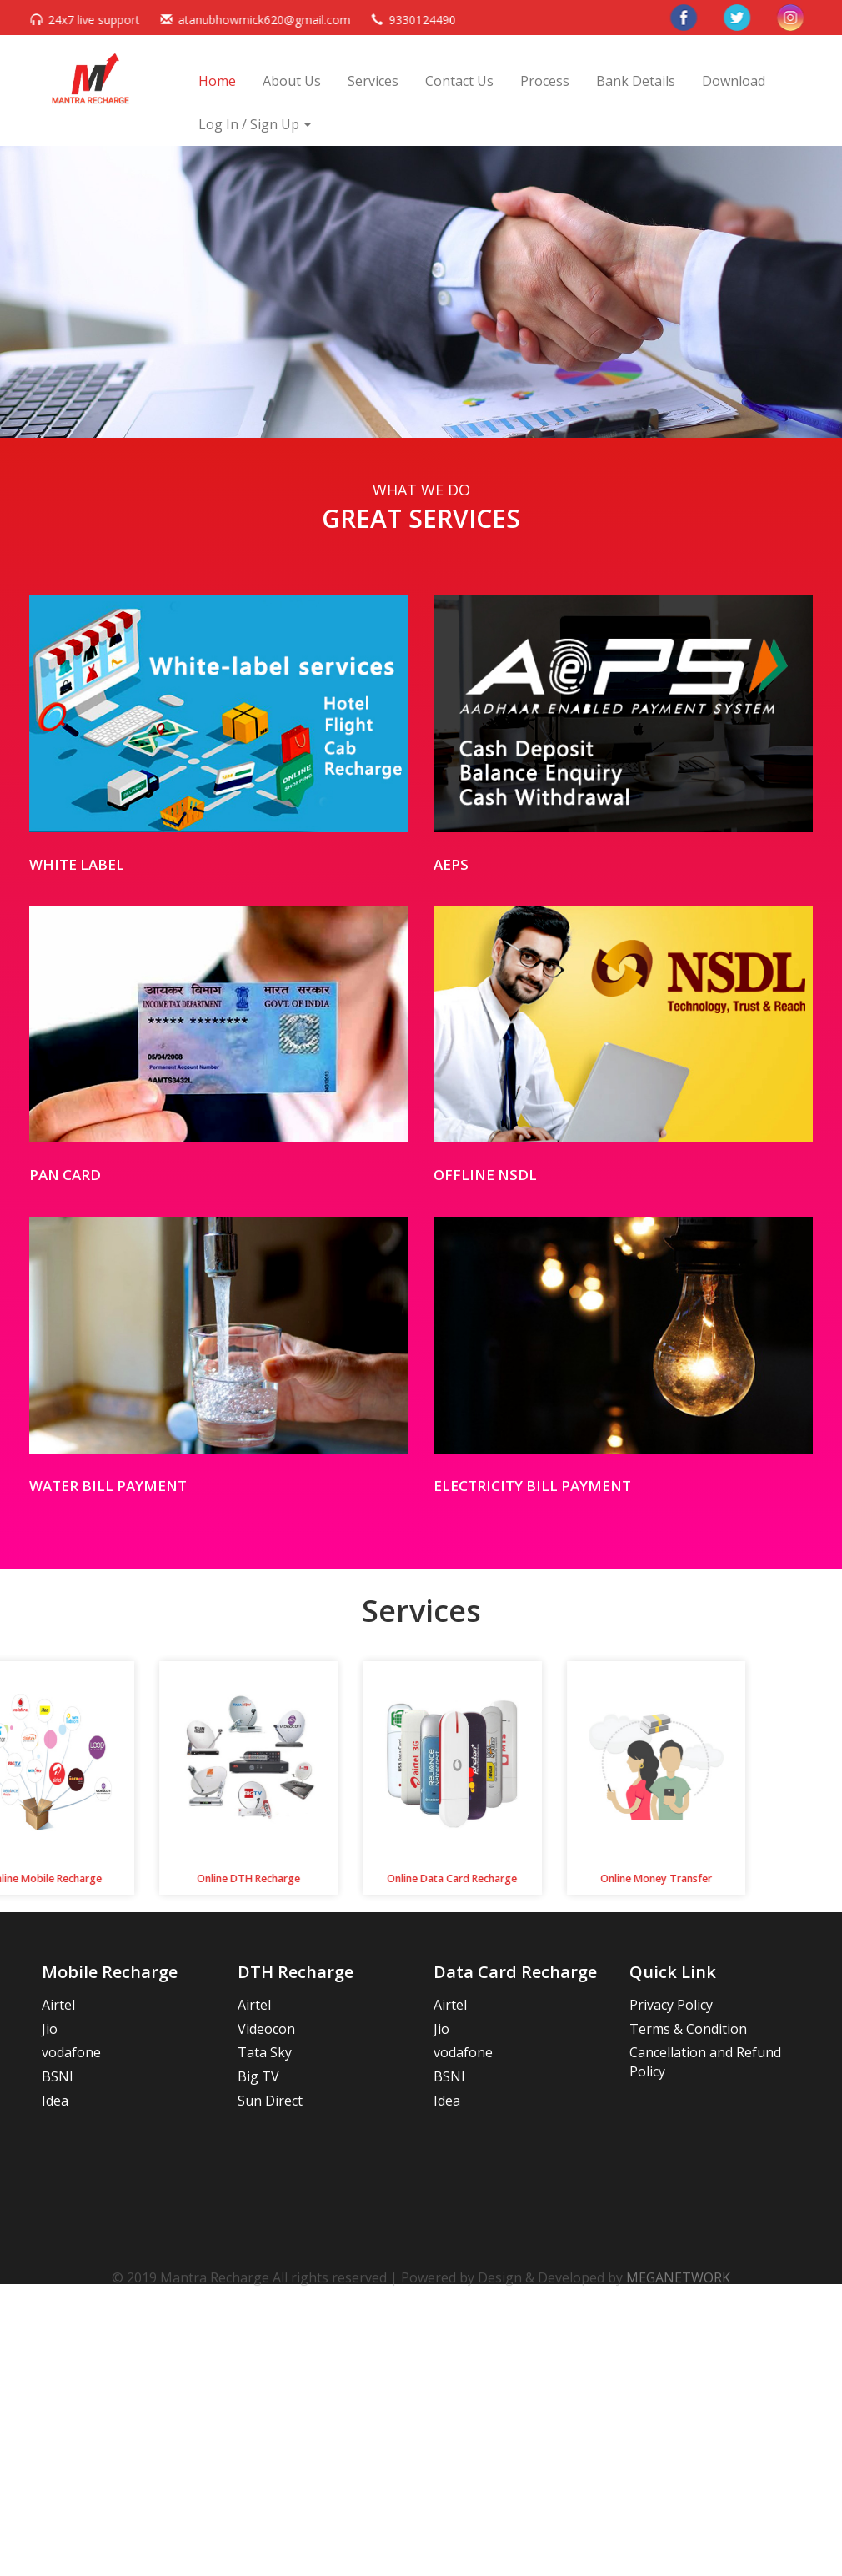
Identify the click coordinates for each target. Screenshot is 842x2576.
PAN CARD (65, 1174)
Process (544, 81)
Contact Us (459, 81)
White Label (76, 864)
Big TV (258, 2076)
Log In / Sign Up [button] (254, 124)
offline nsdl (485, 1174)
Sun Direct (270, 2100)
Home (217, 81)
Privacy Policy (671, 2005)
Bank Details (635, 81)
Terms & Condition (688, 2029)
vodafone (71, 2052)
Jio (50, 2029)
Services (373, 81)
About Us (292, 81)
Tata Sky (265, 2052)
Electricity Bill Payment (532, 1485)
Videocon (266, 2029)
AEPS (451, 864)
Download (733, 81)
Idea (55, 2100)
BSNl (57, 2076)
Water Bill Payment (108, 1485)
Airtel (58, 2005)
